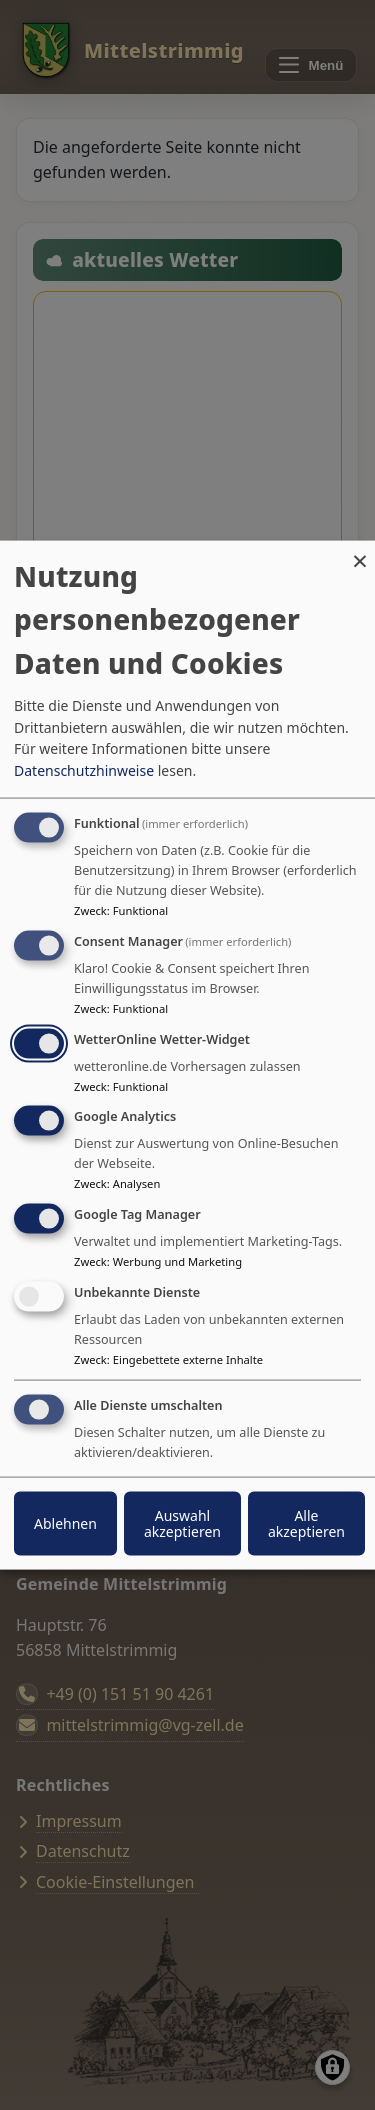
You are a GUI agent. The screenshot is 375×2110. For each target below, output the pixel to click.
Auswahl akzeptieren (182, 1522)
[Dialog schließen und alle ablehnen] (360, 553)
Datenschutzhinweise (84, 770)
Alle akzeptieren (306, 1522)
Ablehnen (65, 1522)
